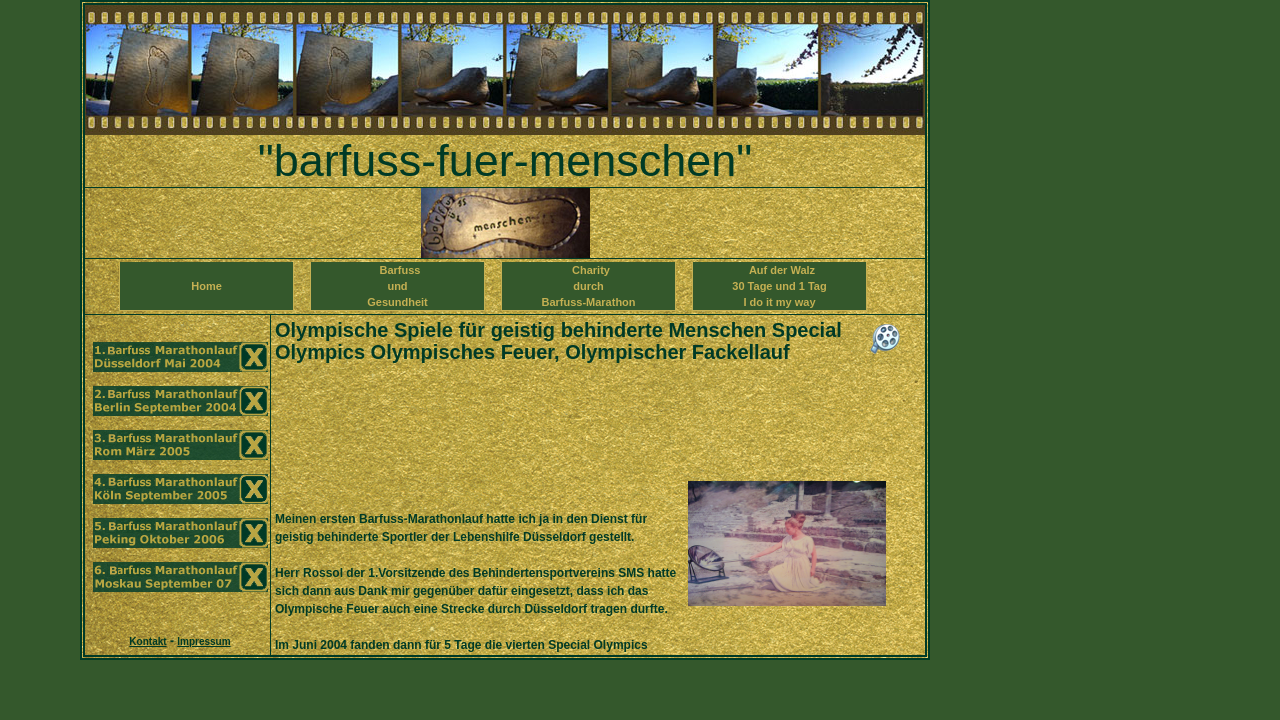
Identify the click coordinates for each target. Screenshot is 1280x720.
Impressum (203, 641)
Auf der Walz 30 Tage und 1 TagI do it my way (779, 286)
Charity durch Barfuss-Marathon (588, 286)
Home (206, 294)
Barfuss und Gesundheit (397, 286)
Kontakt (147, 641)
